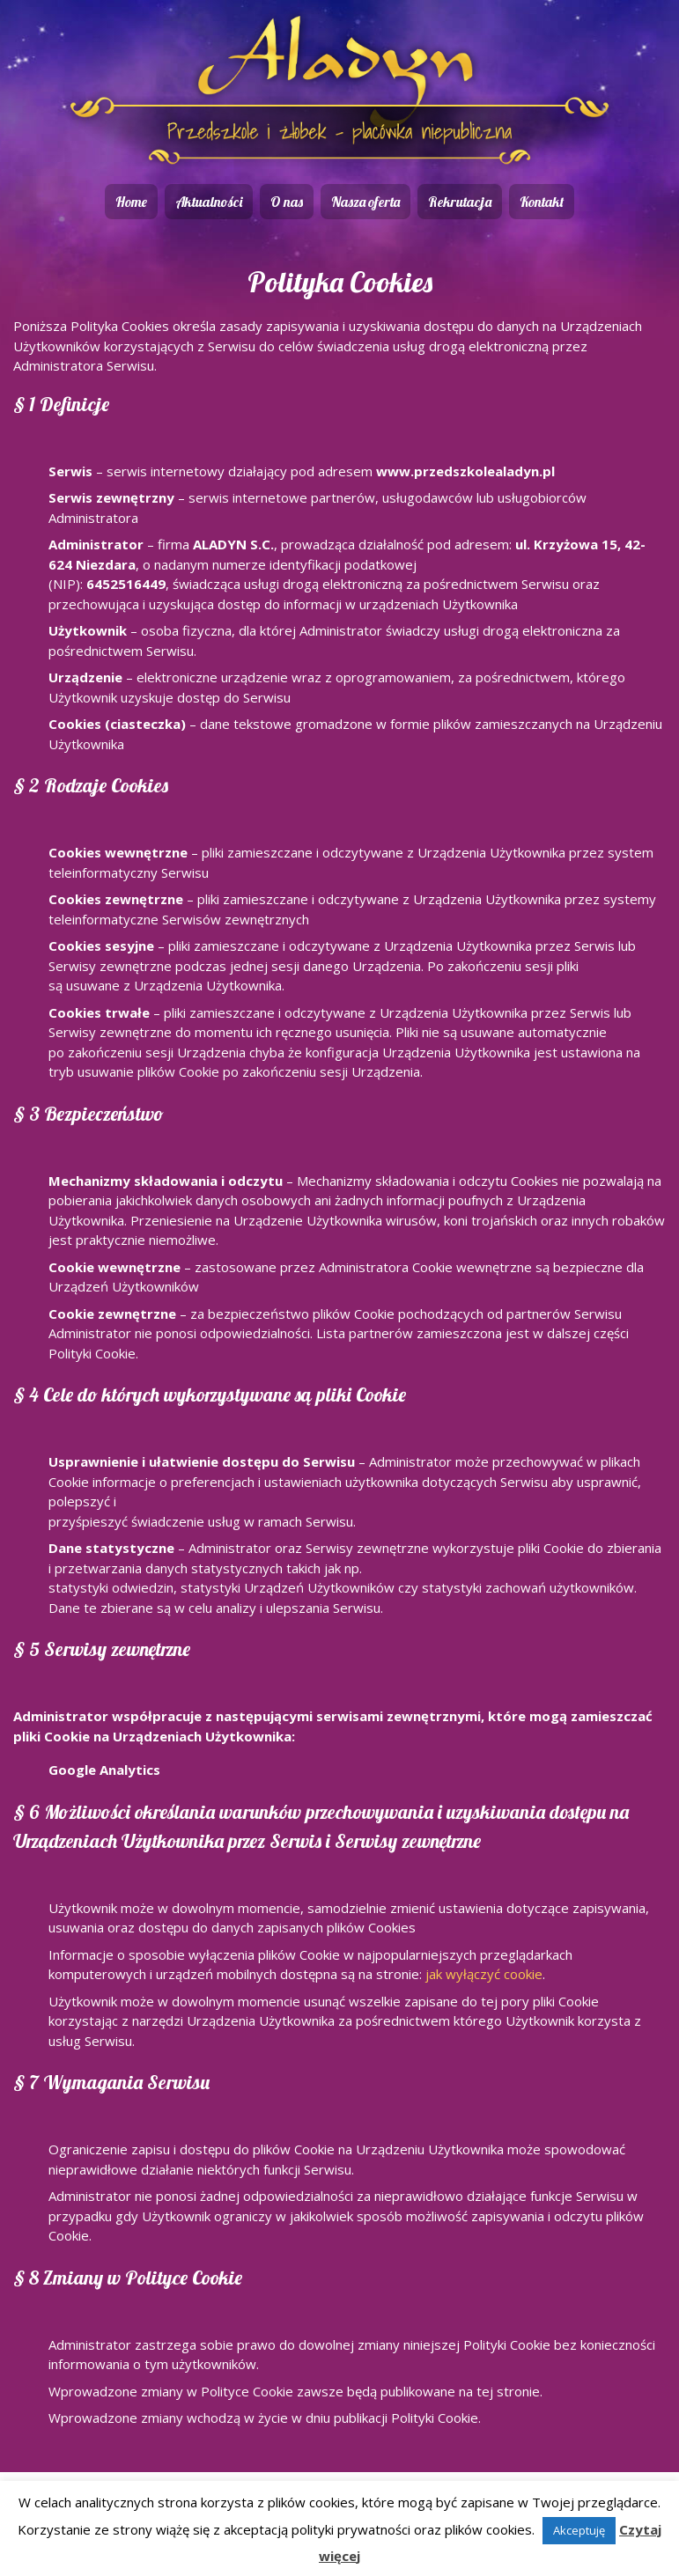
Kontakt (542, 201)
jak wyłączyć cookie (483, 1974)
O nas (286, 201)
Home (131, 201)
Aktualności (208, 201)
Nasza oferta (365, 201)
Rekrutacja (459, 201)
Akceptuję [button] (579, 2530)
